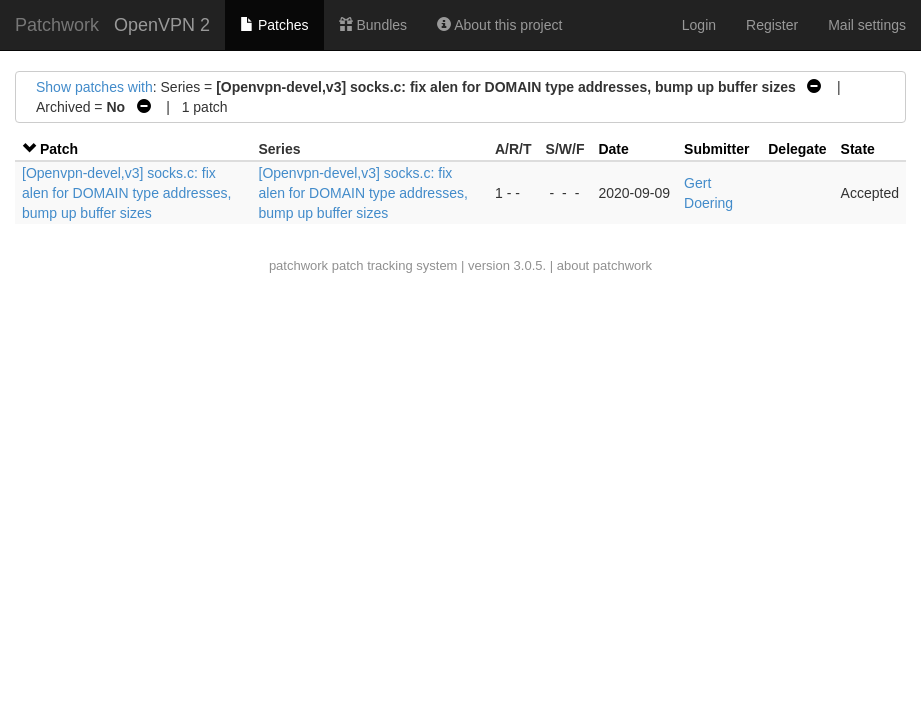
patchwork (298, 265)
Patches (274, 25)
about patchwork (604, 265)
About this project (499, 25)
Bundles (373, 25)
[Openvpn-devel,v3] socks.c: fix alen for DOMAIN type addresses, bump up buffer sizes (126, 193)
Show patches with (94, 87)
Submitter (716, 149)
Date (613, 149)
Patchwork (57, 25)
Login (699, 25)
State (858, 149)
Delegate (797, 149)
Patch (59, 149)
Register (772, 25)
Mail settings (867, 25)
